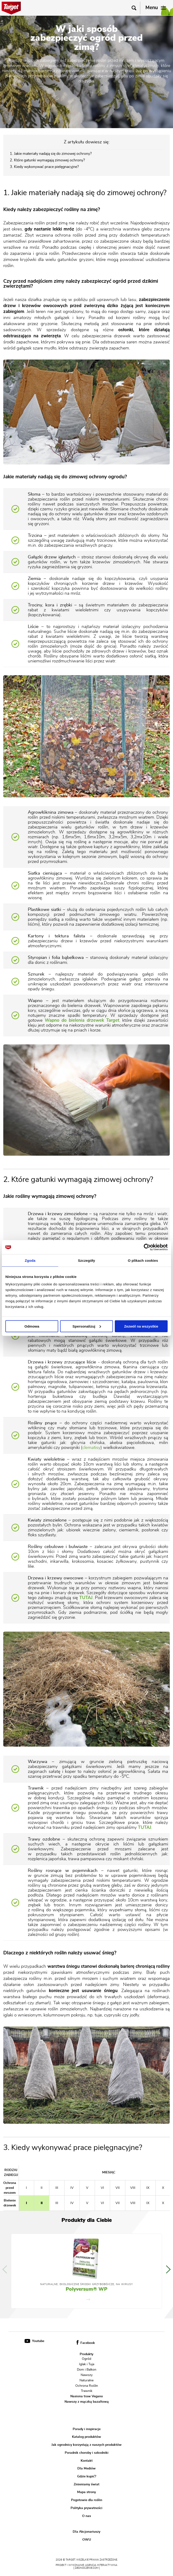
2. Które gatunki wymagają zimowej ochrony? (47, 160)
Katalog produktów (86, 2437)
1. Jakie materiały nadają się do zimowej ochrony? (51, 154)
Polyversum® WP (86, 2289)
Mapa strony (86, 2492)
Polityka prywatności (86, 2508)
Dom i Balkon (86, 2369)
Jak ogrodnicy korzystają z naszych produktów (86, 2444)
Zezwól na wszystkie (141, 1326)
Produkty (86, 2354)
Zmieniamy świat (86, 2484)
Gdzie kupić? (86, 2476)
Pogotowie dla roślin (86, 2500)
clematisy (91, 1447)
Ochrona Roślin (86, 2385)
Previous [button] (4, 2269)
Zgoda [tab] (30, 1260)
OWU (86, 2539)
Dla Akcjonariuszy (86, 2531)
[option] (86, 2271)
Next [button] (168, 2269)
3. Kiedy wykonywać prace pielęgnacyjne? (44, 167)
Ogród (86, 2359)
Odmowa (32, 1326)
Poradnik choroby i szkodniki (86, 2452)
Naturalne (86, 2380)
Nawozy (87, 2375)
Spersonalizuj (86, 1326)
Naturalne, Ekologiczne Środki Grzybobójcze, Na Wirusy (86, 2284)
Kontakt (87, 2460)
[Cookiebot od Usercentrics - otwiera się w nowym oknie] (147, 1247)
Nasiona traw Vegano (86, 2396)
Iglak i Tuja (86, 2364)
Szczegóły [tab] (86, 1260)
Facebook (85, 2343)
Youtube (34, 2341)
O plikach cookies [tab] (143, 1260)
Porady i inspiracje (87, 2429)
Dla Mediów (86, 2468)
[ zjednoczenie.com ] (86, 2568)
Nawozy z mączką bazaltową (87, 2401)
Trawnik (86, 2391)
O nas (86, 2515)
